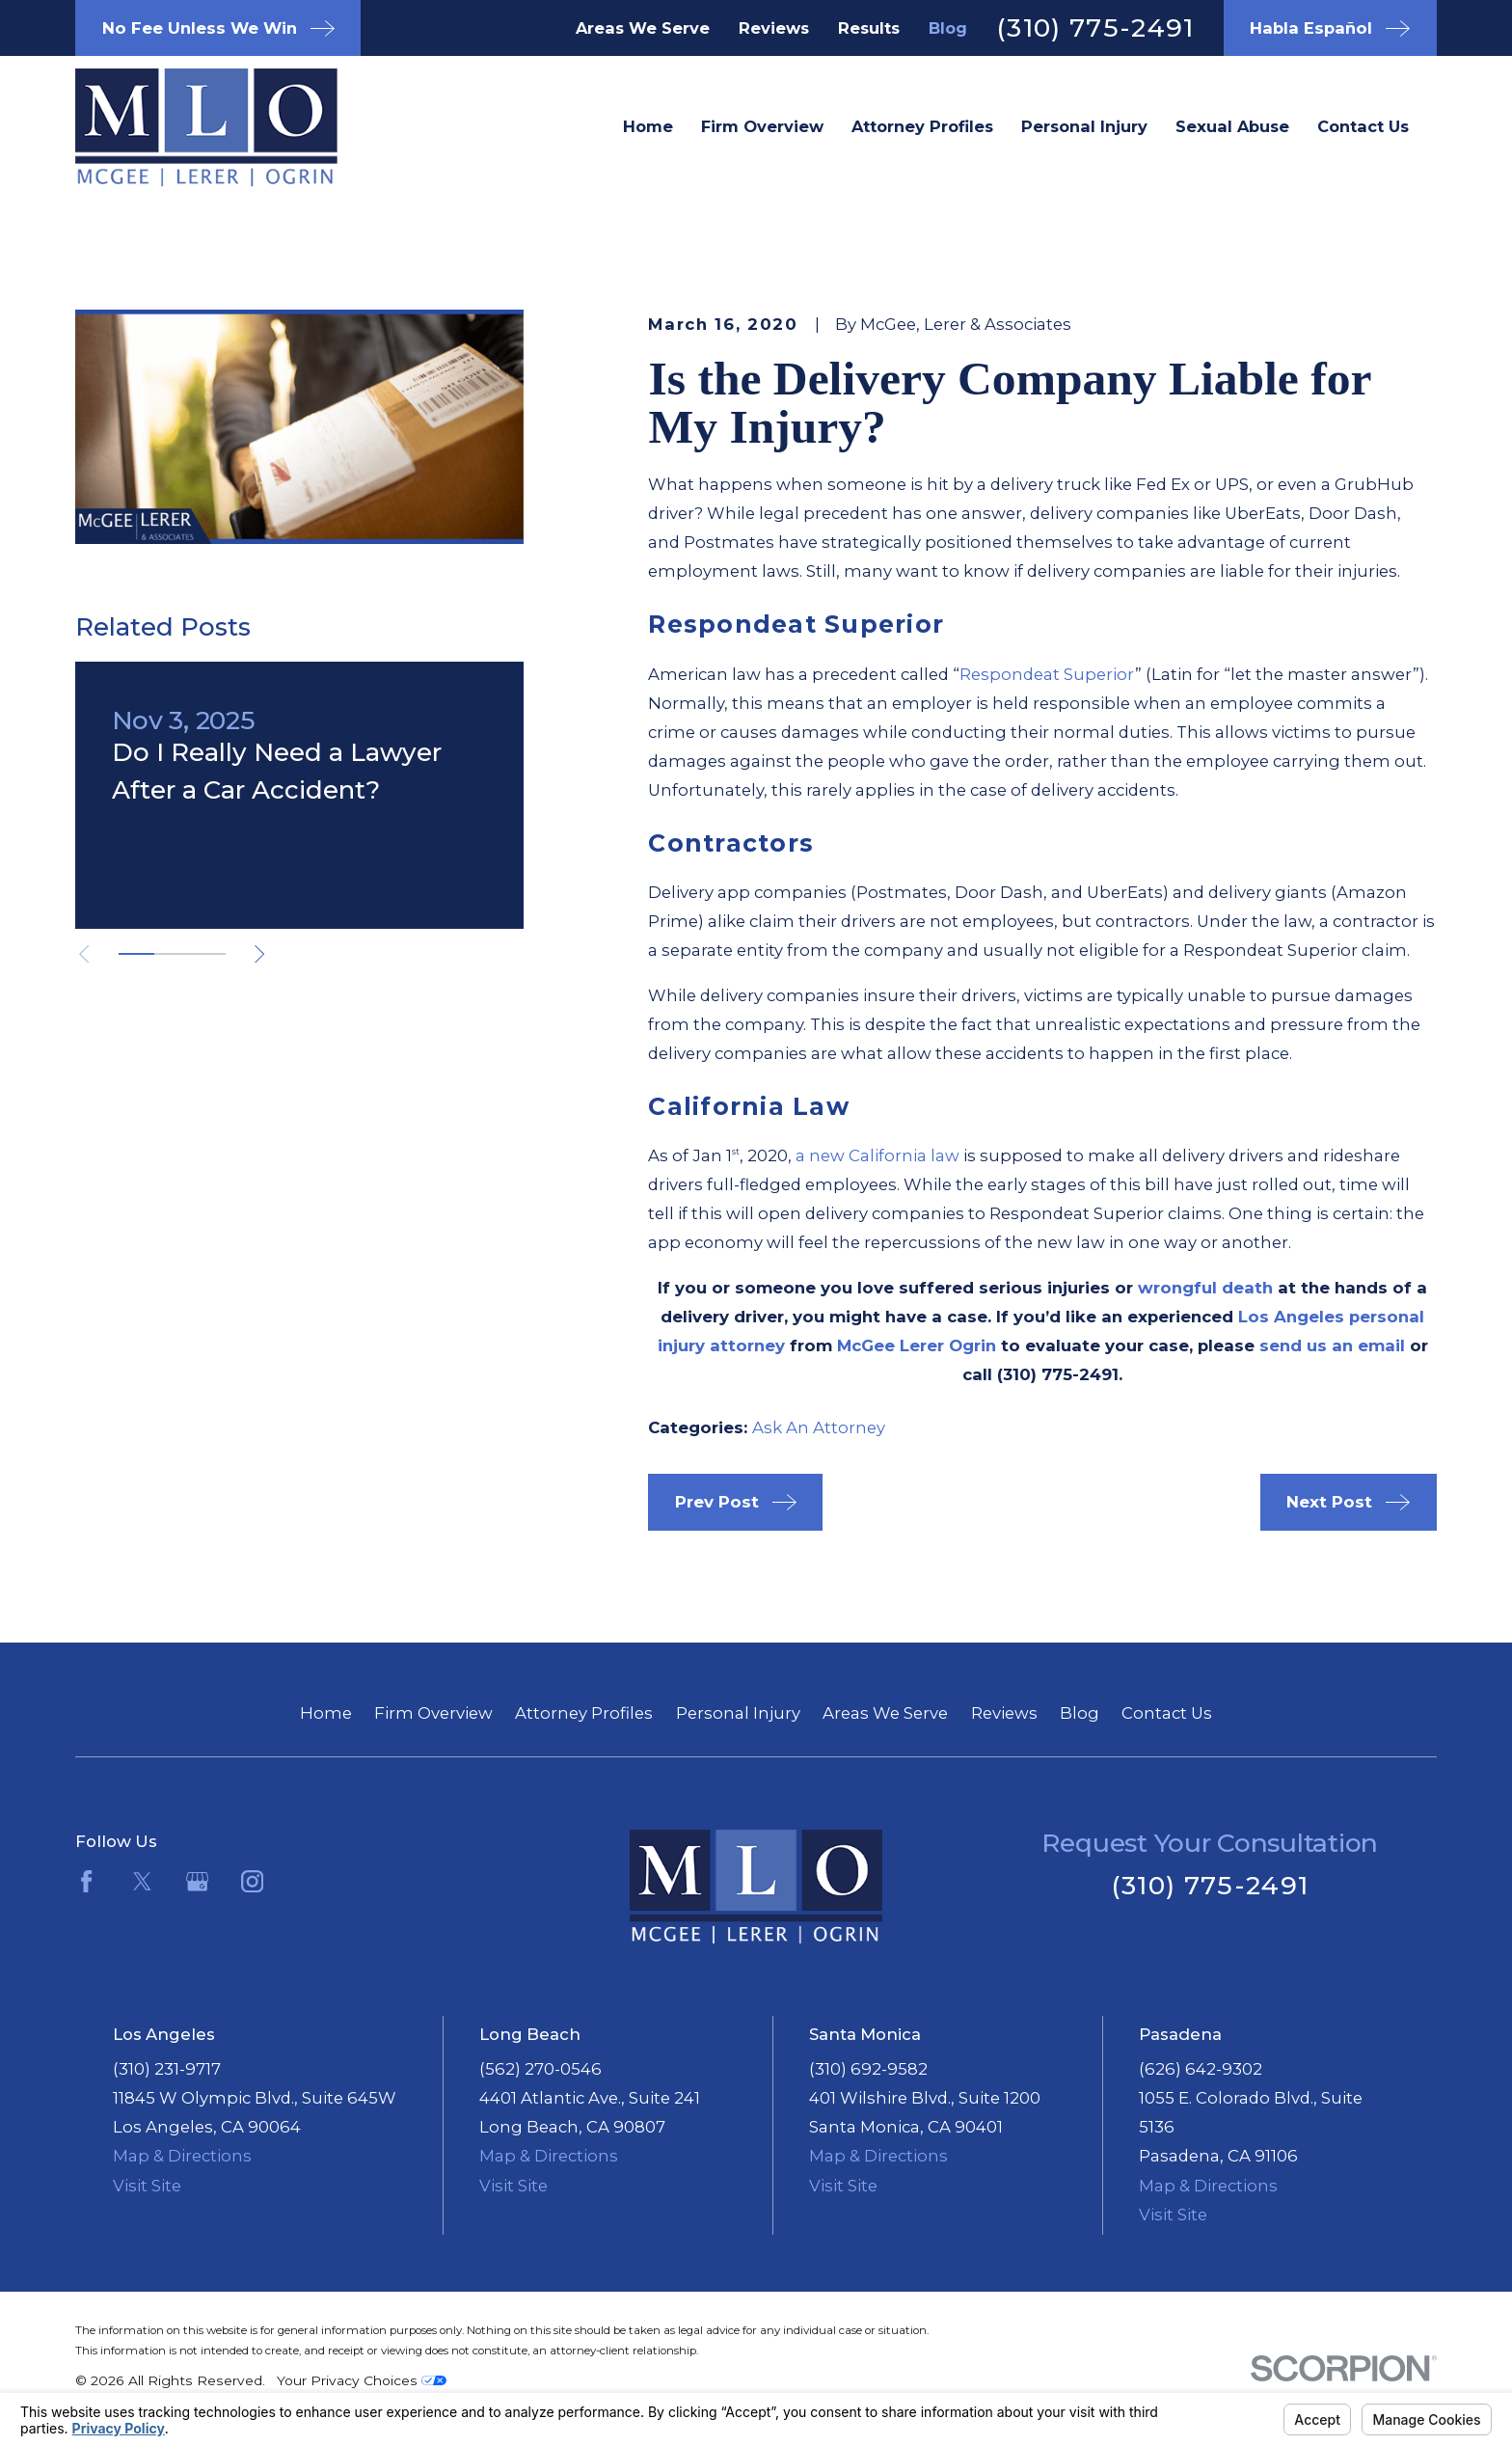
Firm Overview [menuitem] (762, 126)
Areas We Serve (643, 28)
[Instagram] (252, 1881)
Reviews (774, 28)
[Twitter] (142, 1881)
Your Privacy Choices (361, 2380)
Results (869, 28)
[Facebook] (86, 1881)
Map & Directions (182, 2155)
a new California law (877, 1155)
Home (326, 1713)
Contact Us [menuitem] (1363, 126)
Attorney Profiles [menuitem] (922, 126)
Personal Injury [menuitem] (1084, 126)
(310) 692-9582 (868, 2069)
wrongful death (1205, 1287)
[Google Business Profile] (197, 1881)
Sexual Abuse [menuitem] (1232, 126)
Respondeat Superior (1047, 674)
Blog (948, 28)
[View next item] (259, 954)
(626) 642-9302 (1200, 2069)
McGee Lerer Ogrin (916, 1345)
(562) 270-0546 (540, 2069)
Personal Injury (738, 1713)
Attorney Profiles (584, 1713)
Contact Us (1166, 1713)
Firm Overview (433, 1713)
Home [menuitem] (648, 126)
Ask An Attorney (818, 1427)
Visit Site (147, 2185)
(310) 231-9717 (167, 2069)
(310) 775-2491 (1095, 27)
